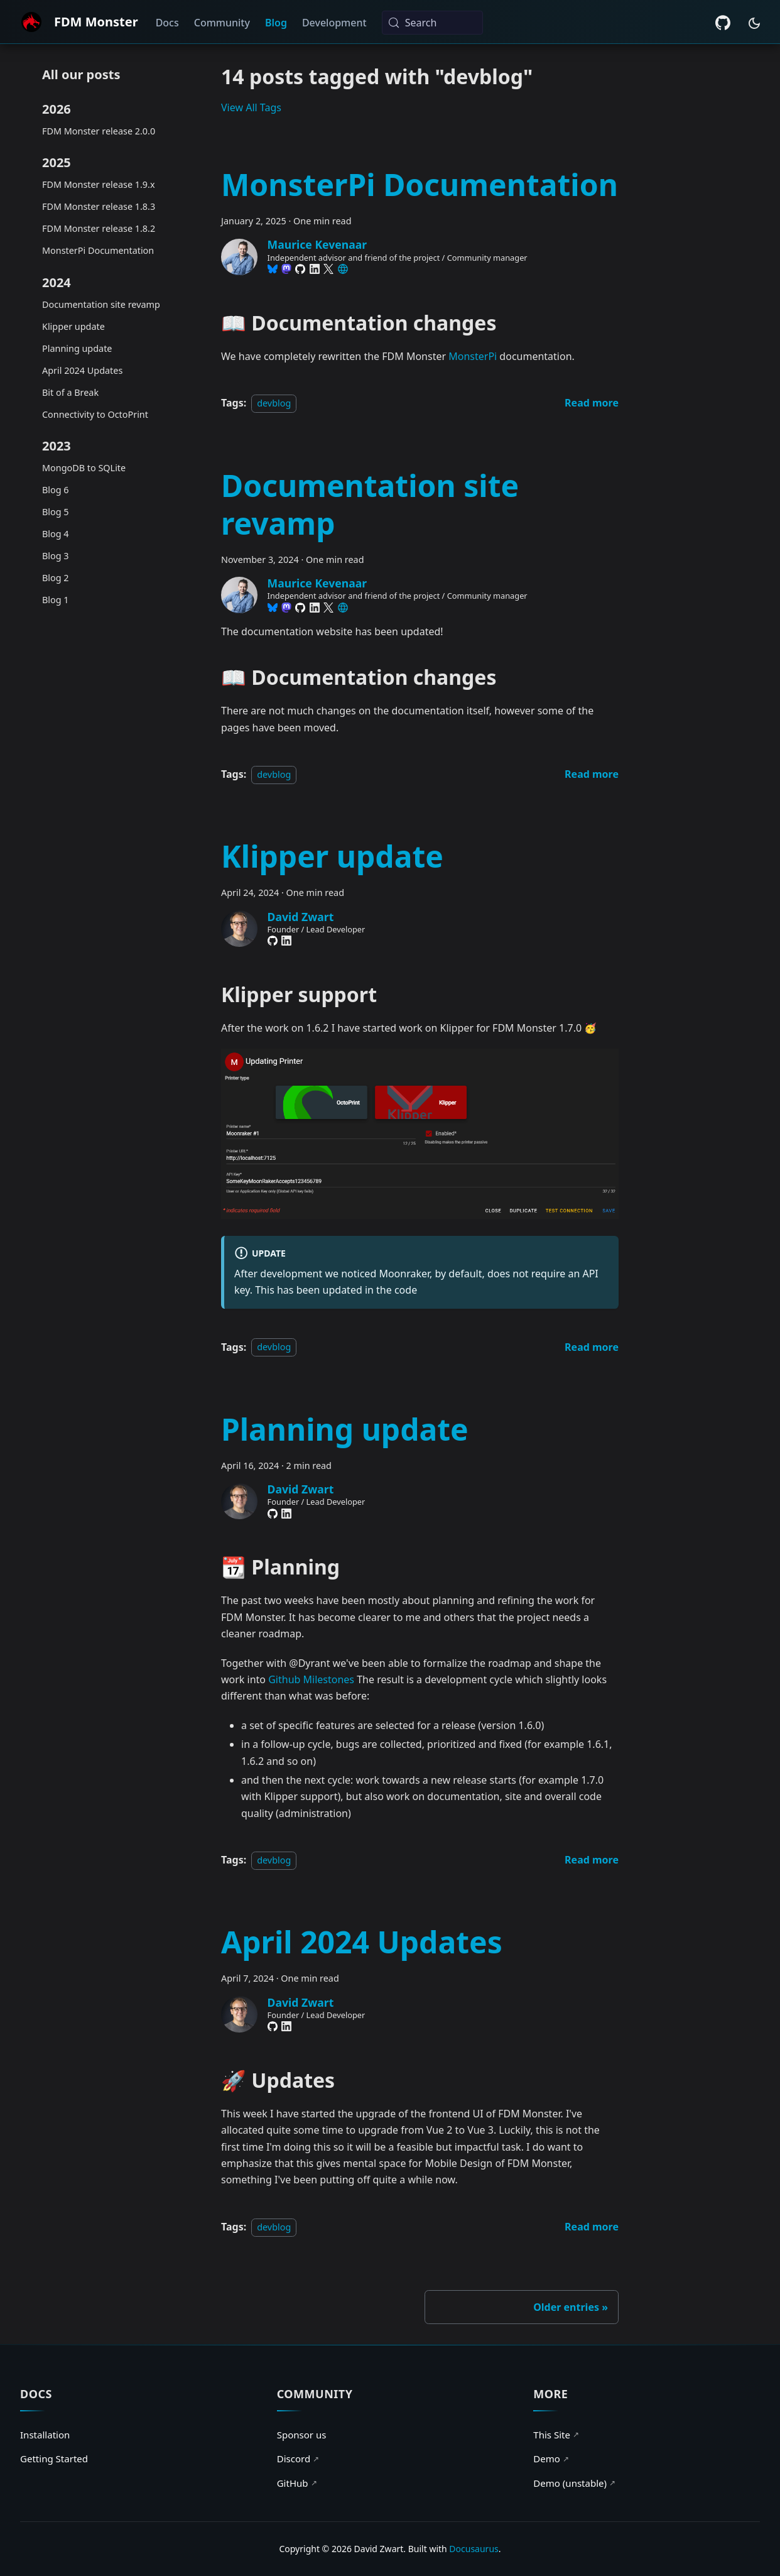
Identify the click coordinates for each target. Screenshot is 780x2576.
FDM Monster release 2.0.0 (98, 131)
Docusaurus (473, 2549)
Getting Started (54, 2458)
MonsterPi (472, 356)
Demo (551, 2458)
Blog (276, 23)
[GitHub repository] (722, 22)
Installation (45, 2434)
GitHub (297, 2483)
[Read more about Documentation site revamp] (592, 774)
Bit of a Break (70, 392)
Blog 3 (55, 556)
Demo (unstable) (574, 2483)
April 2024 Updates (82, 370)
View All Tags (251, 107)
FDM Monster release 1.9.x (98, 184)
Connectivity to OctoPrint (95, 414)
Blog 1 (55, 600)
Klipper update (73, 326)
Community (222, 23)
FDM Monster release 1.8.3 (98, 206)
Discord (298, 2458)
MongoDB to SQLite (84, 468)
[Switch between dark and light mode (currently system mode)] (754, 23)
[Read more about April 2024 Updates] (592, 2227)
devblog (274, 403)
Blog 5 (55, 512)
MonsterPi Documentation (98, 250)
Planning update (77, 348)
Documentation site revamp (101, 304)
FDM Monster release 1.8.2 (98, 228)
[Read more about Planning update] (592, 1860)
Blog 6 (55, 490)
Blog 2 (55, 578)
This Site (556, 2434)
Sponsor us (302, 2434)
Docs (167, 23)
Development (334, 23)
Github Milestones (311, 1679)
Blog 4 (55, 534)
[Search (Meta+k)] (432, 23)
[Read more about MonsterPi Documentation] (592, 403)
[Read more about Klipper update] (592, 1347)
